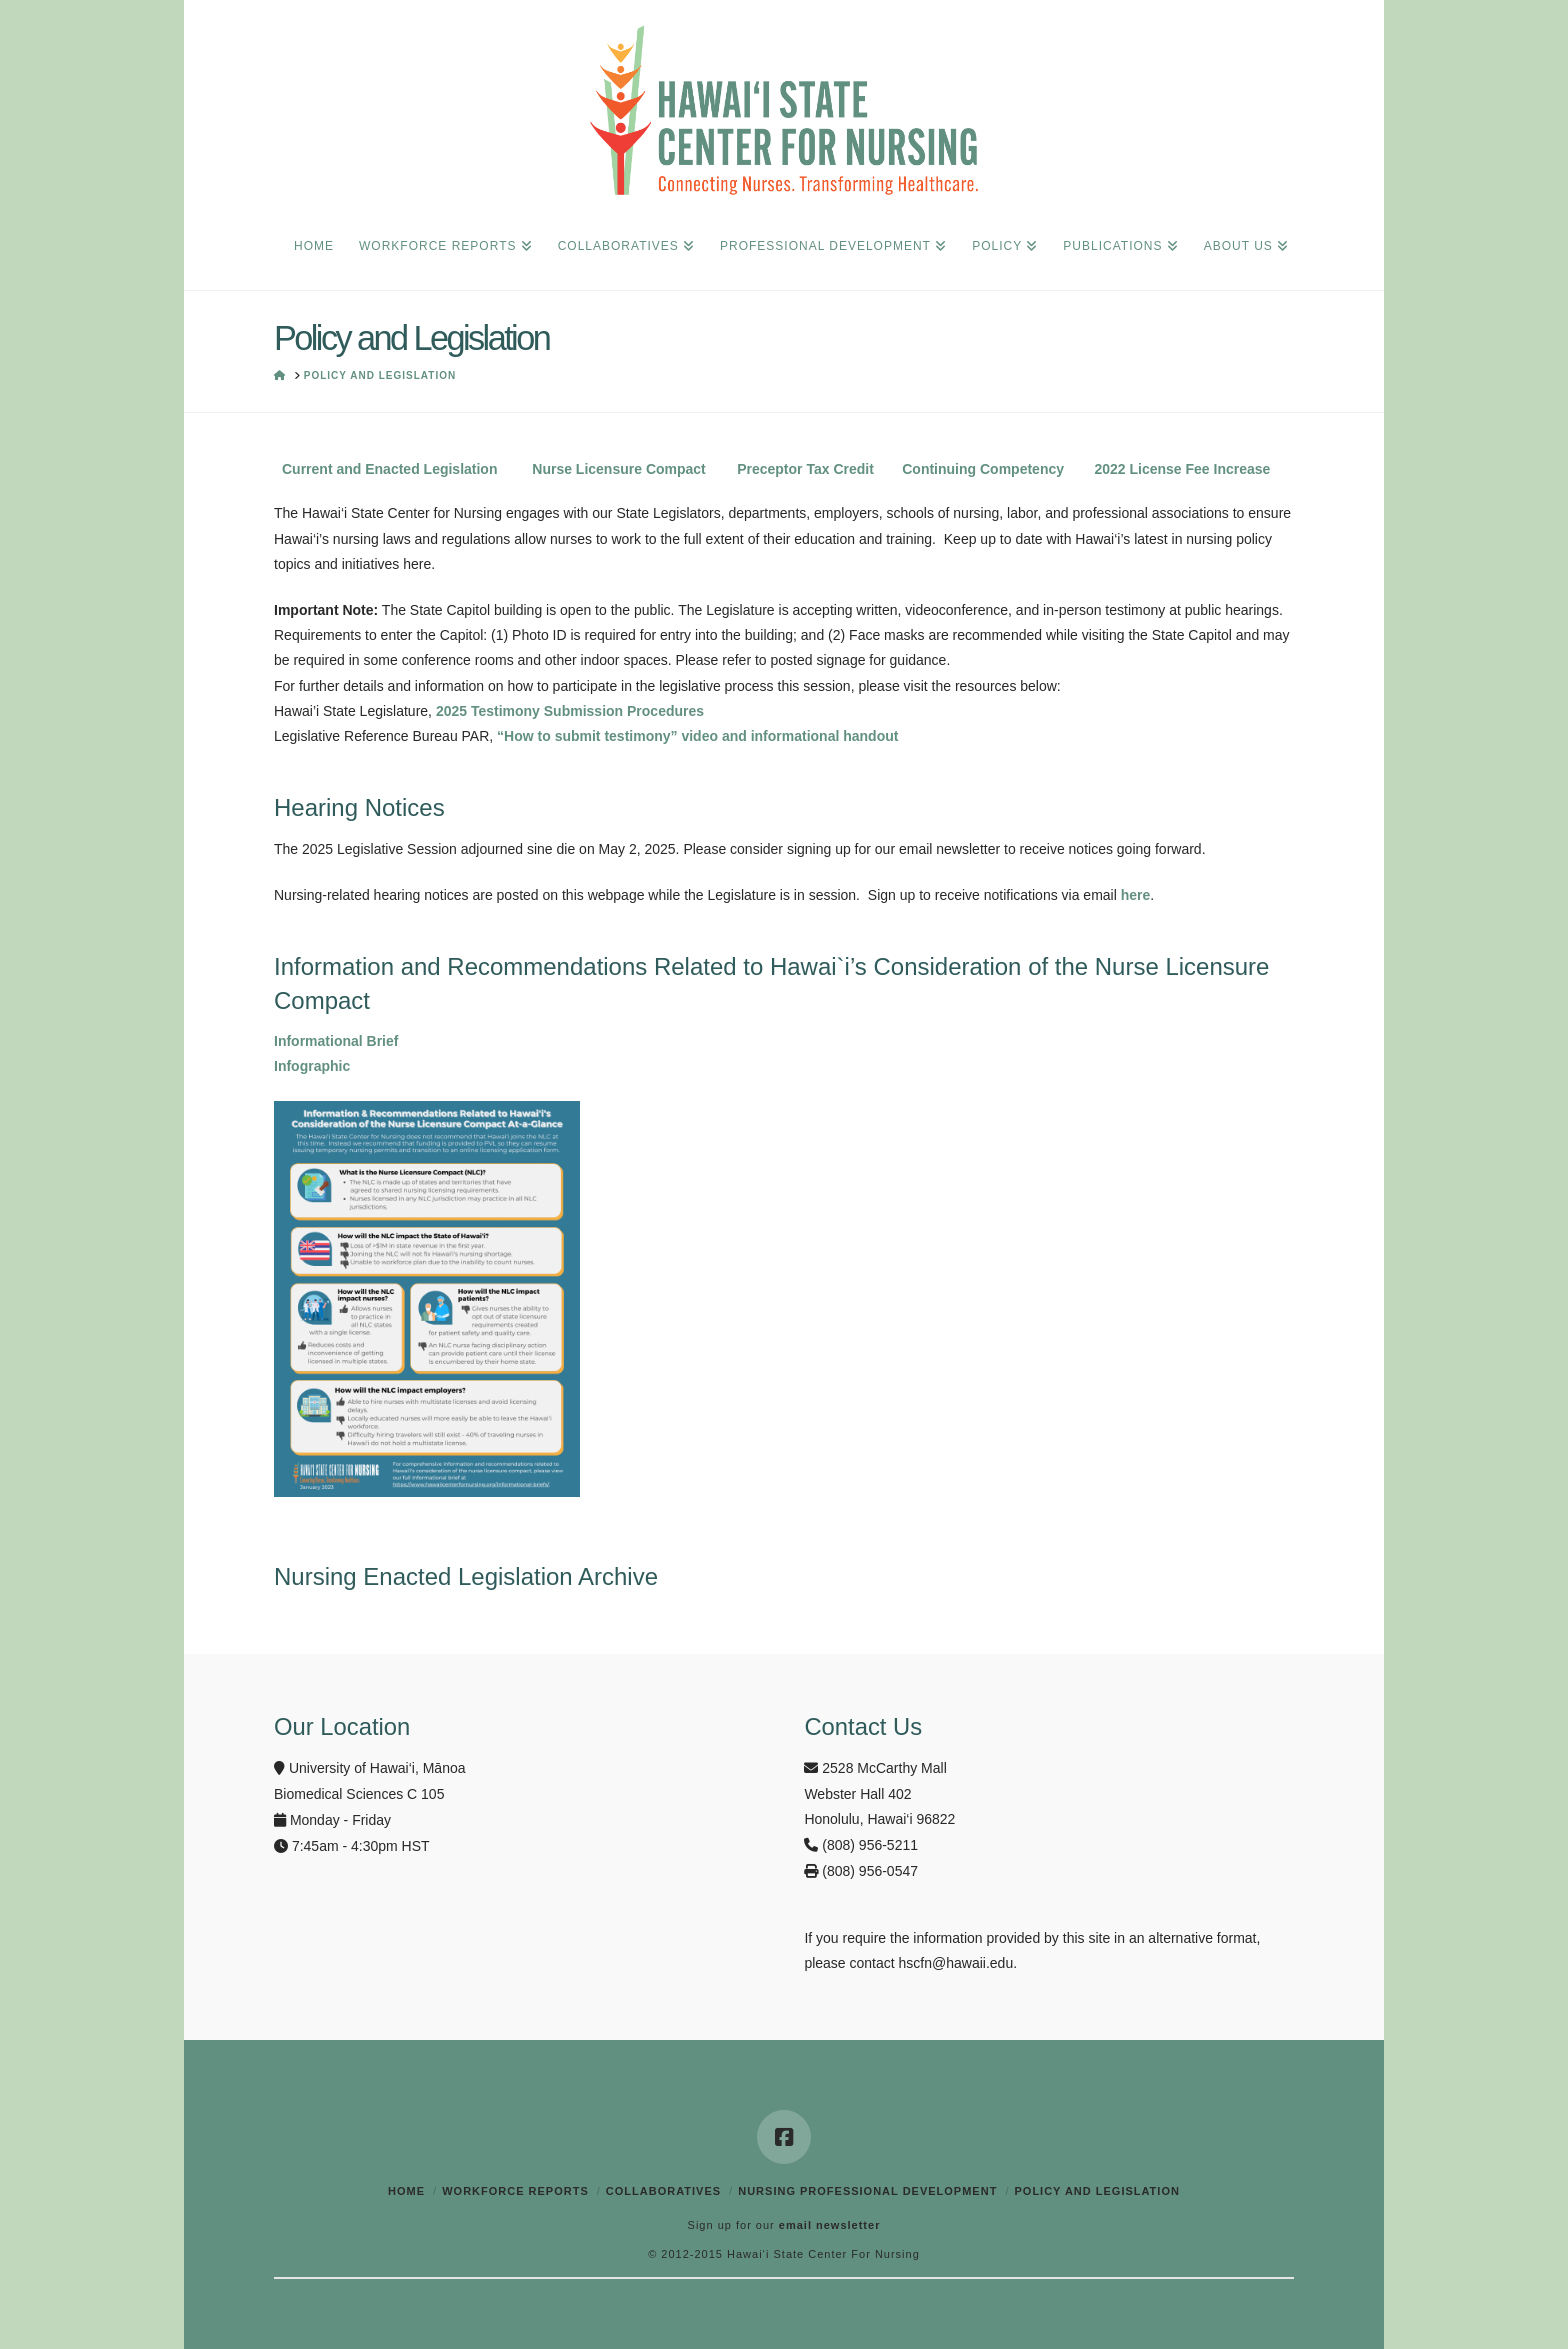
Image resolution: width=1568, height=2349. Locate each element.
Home (406, 2191)
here (1136, 895)
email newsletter (830, 2225)
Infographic (312, 1066)
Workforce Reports (515, 2191)
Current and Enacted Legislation (389, 469)
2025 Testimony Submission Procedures (570, 711)
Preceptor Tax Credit (805, 469)
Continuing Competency (983, 469)
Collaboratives (663, 2191)
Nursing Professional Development (867, 2191)
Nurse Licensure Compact (619, 469)
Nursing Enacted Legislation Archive (466, 1576)
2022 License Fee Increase (1182, 469)
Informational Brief (336, 1041)
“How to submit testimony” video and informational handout (697, 736)
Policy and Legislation (1096, 2191)
